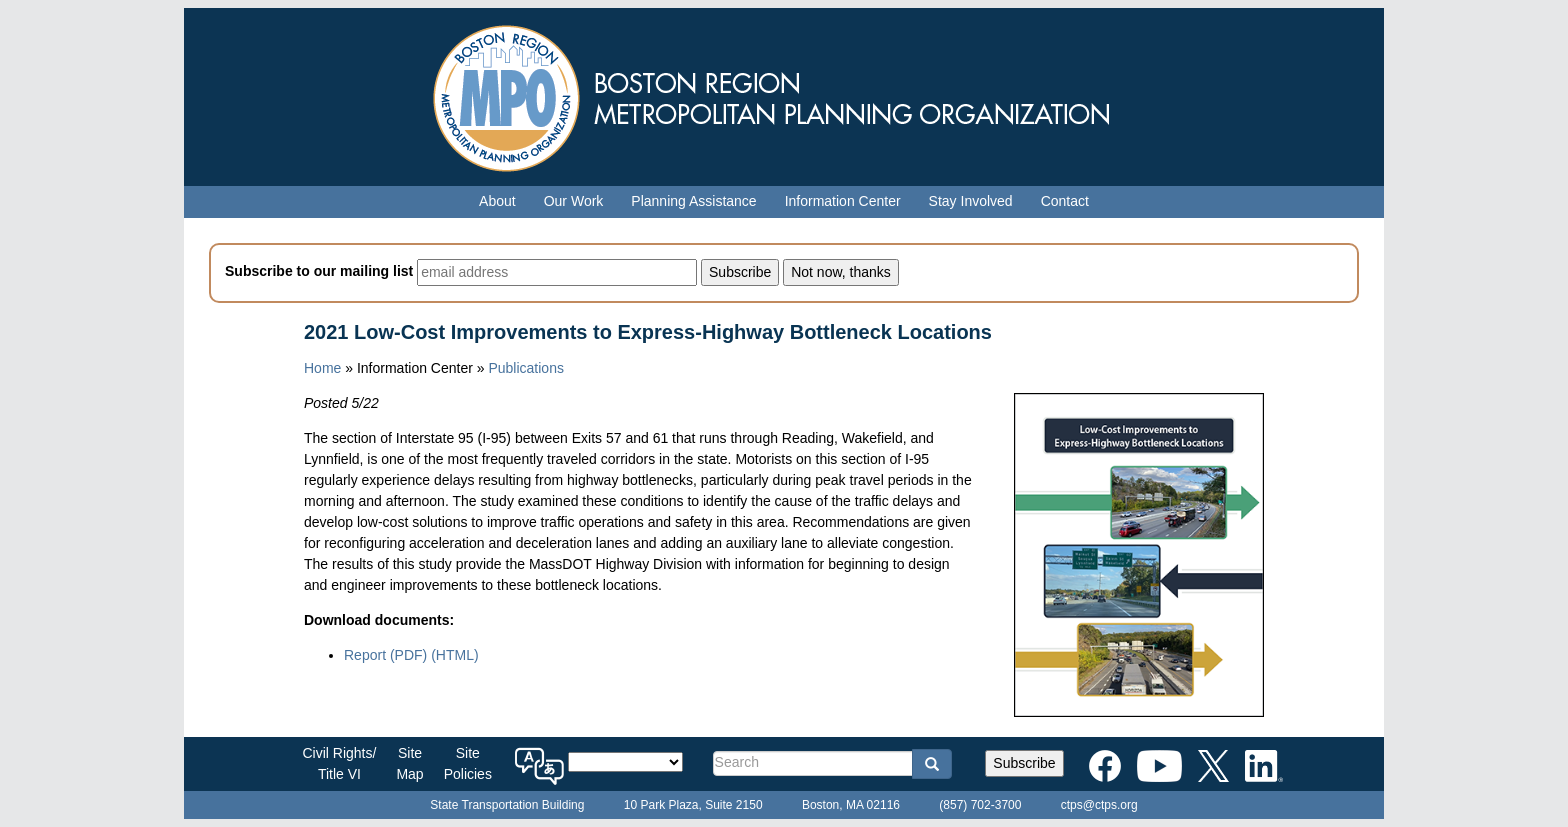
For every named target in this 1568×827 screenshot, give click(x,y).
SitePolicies (468, 763)
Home (322, 368)
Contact (1065, 201)
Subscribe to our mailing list (319, 271)
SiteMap (409, 763)
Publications (526, 368)
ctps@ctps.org (1099, 805)
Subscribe (1024, 763)
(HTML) (454, 655)
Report (385, 655)
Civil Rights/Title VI (340, 763)
